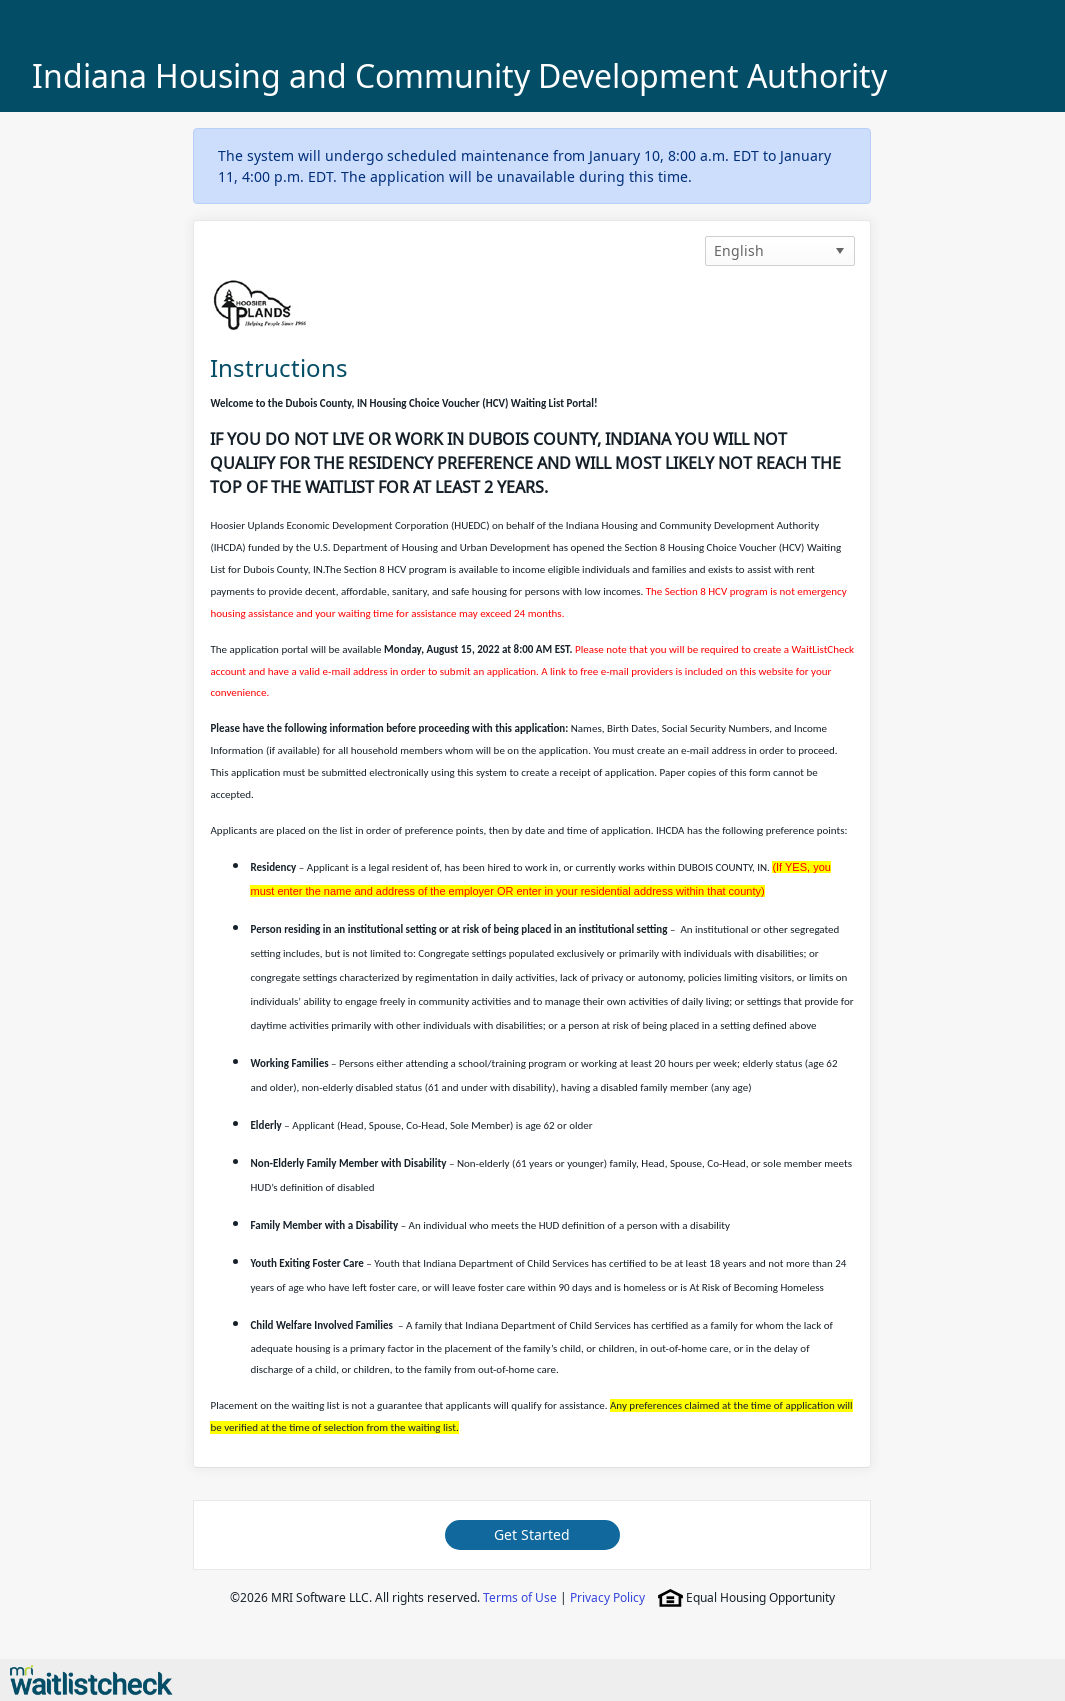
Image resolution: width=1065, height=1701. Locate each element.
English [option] (739, 250)
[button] (840, 251)
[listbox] (780, 251)
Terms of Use (520, 1597)
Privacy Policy (607, 1597)
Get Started (532, 1534)
